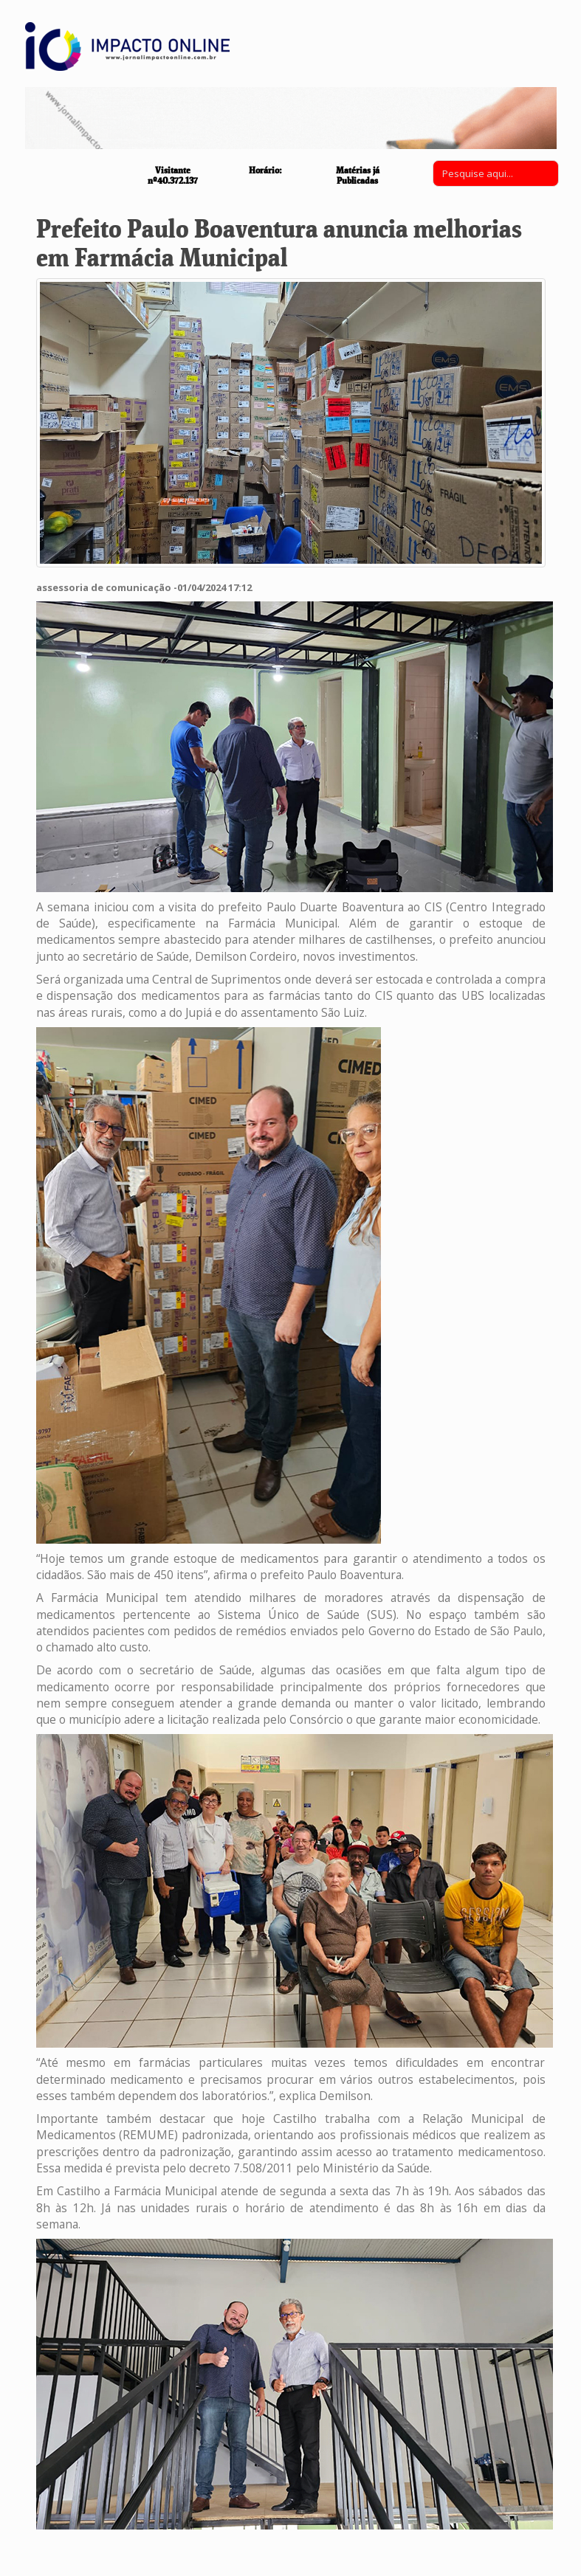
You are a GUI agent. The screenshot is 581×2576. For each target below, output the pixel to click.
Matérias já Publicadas (357, 175)
